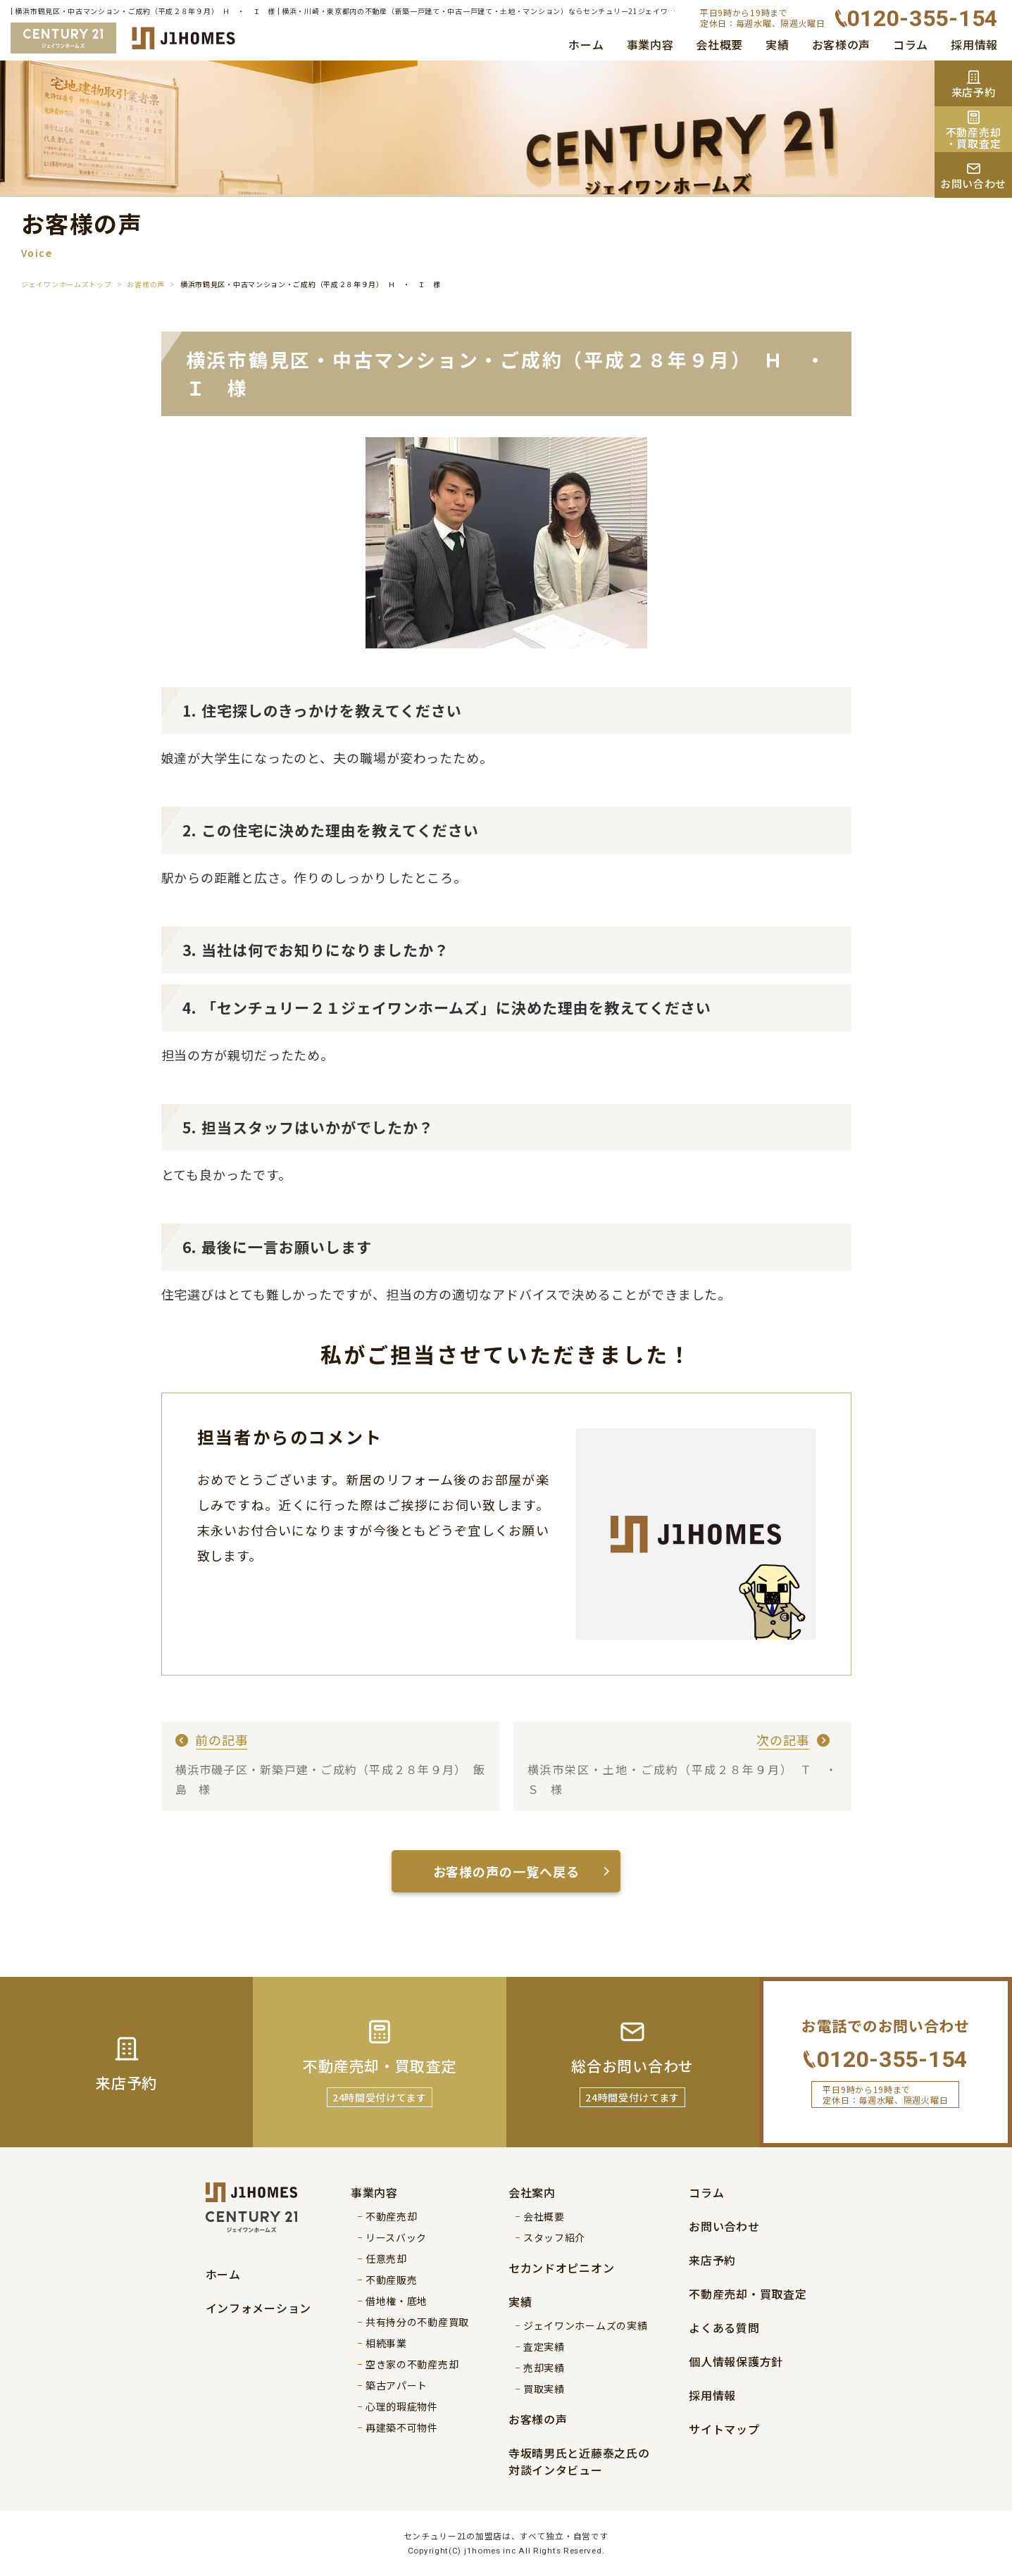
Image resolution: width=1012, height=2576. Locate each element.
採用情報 (974, 44)
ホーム (586, 44)
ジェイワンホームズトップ (66, 284)
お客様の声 (841, 44)
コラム (910, 44)
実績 (777, 44)
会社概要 (719, 44)
